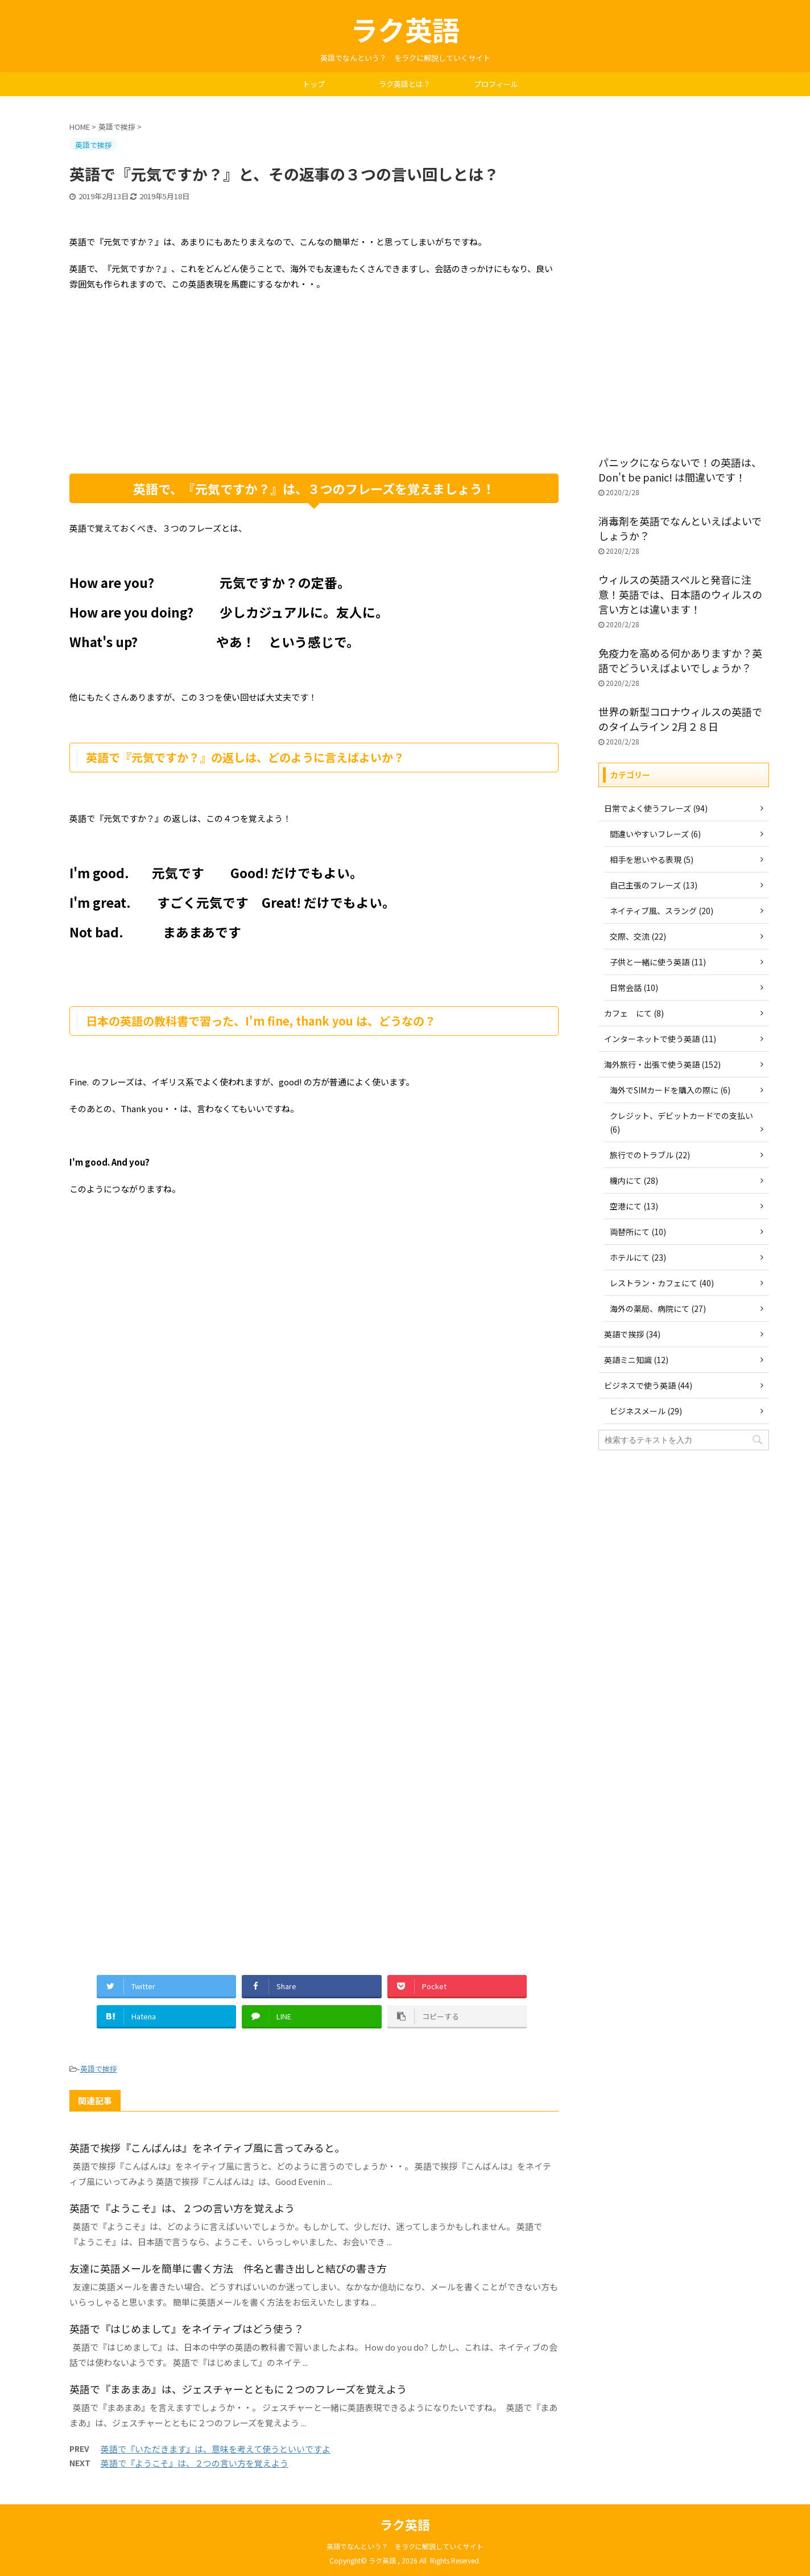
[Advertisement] (314, 382)
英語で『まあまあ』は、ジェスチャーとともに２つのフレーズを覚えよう (238, 2388)
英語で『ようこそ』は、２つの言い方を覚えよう (182, 2207)
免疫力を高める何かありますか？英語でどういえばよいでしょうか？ (680, 660)
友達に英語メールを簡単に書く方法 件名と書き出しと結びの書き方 (228, 2268)
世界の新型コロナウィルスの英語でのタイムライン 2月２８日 (680, 719)
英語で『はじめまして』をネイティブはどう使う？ (186, 2328)
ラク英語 (405, 29)
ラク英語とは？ (405, 84)
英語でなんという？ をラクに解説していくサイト (405, 2546)
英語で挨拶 (98, 2068)
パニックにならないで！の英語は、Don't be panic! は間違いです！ (680, 469)
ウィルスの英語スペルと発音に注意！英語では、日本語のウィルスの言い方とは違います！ (680, 594)
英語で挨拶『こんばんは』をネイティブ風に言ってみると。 (207, 2147)
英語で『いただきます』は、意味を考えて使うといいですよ (215, 2449)
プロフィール (496, 84)
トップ (314, 84)
